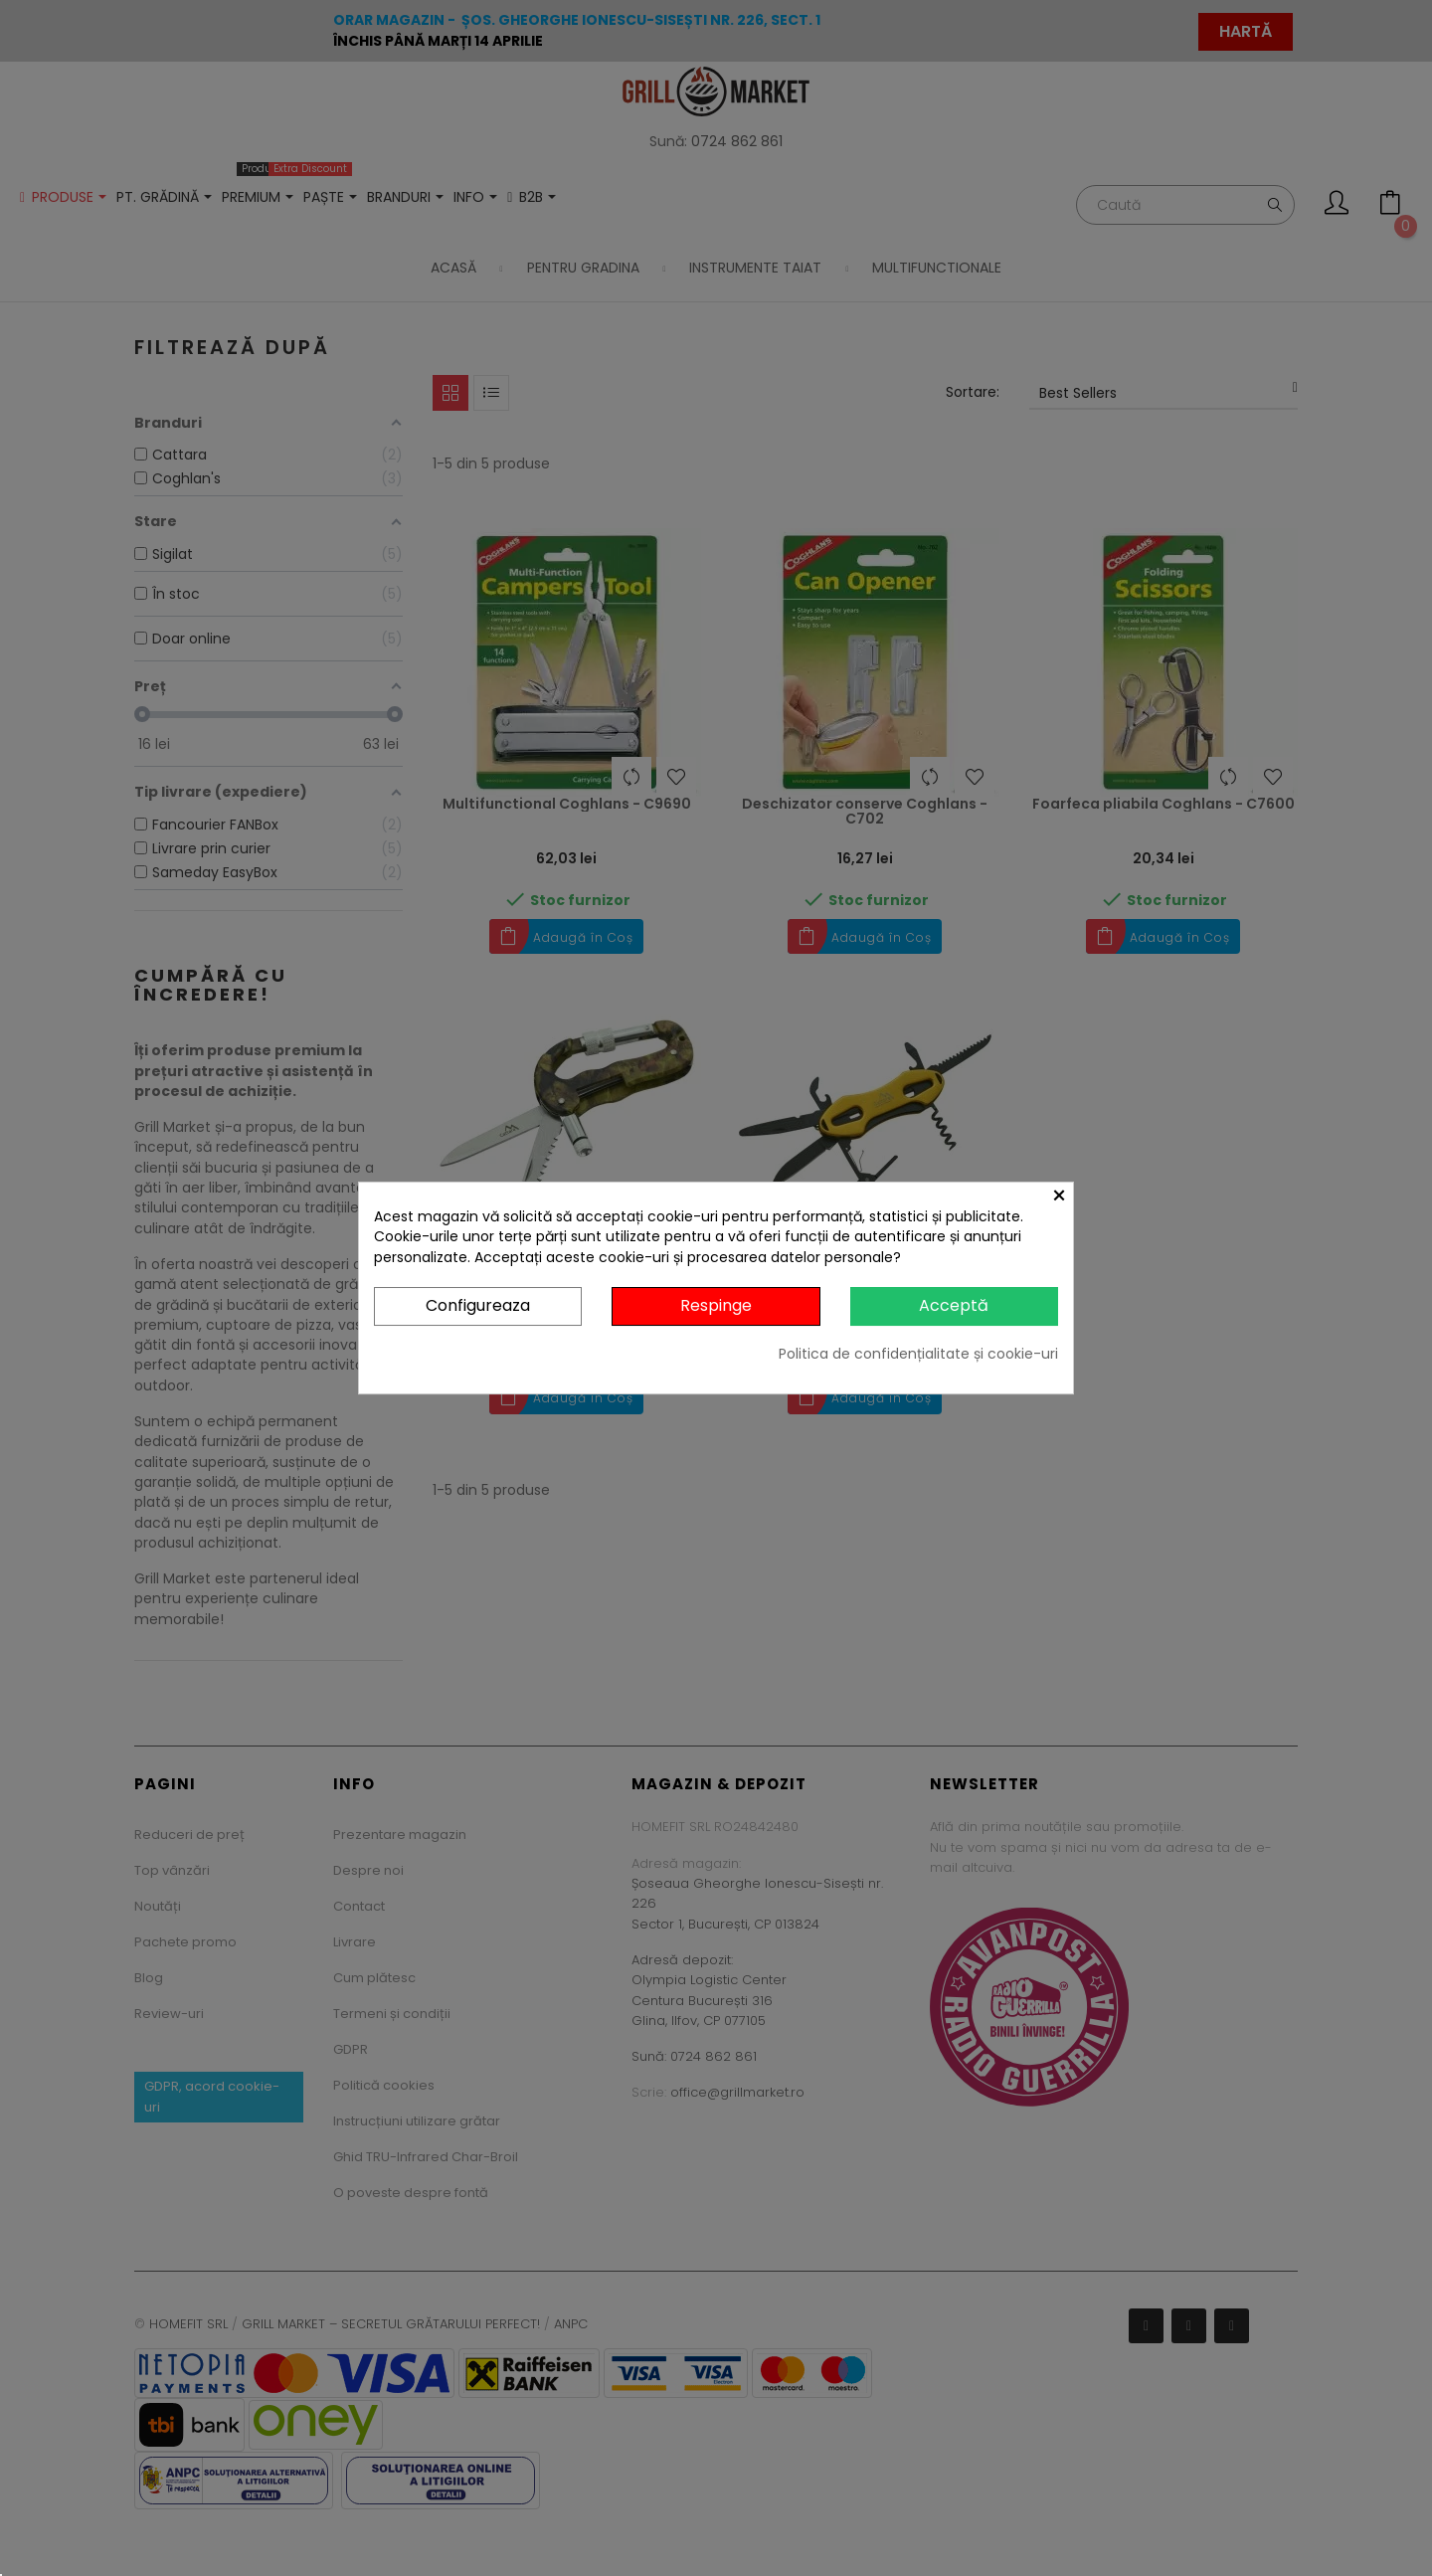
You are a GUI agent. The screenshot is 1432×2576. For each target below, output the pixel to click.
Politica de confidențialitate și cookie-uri (918, 1354)
